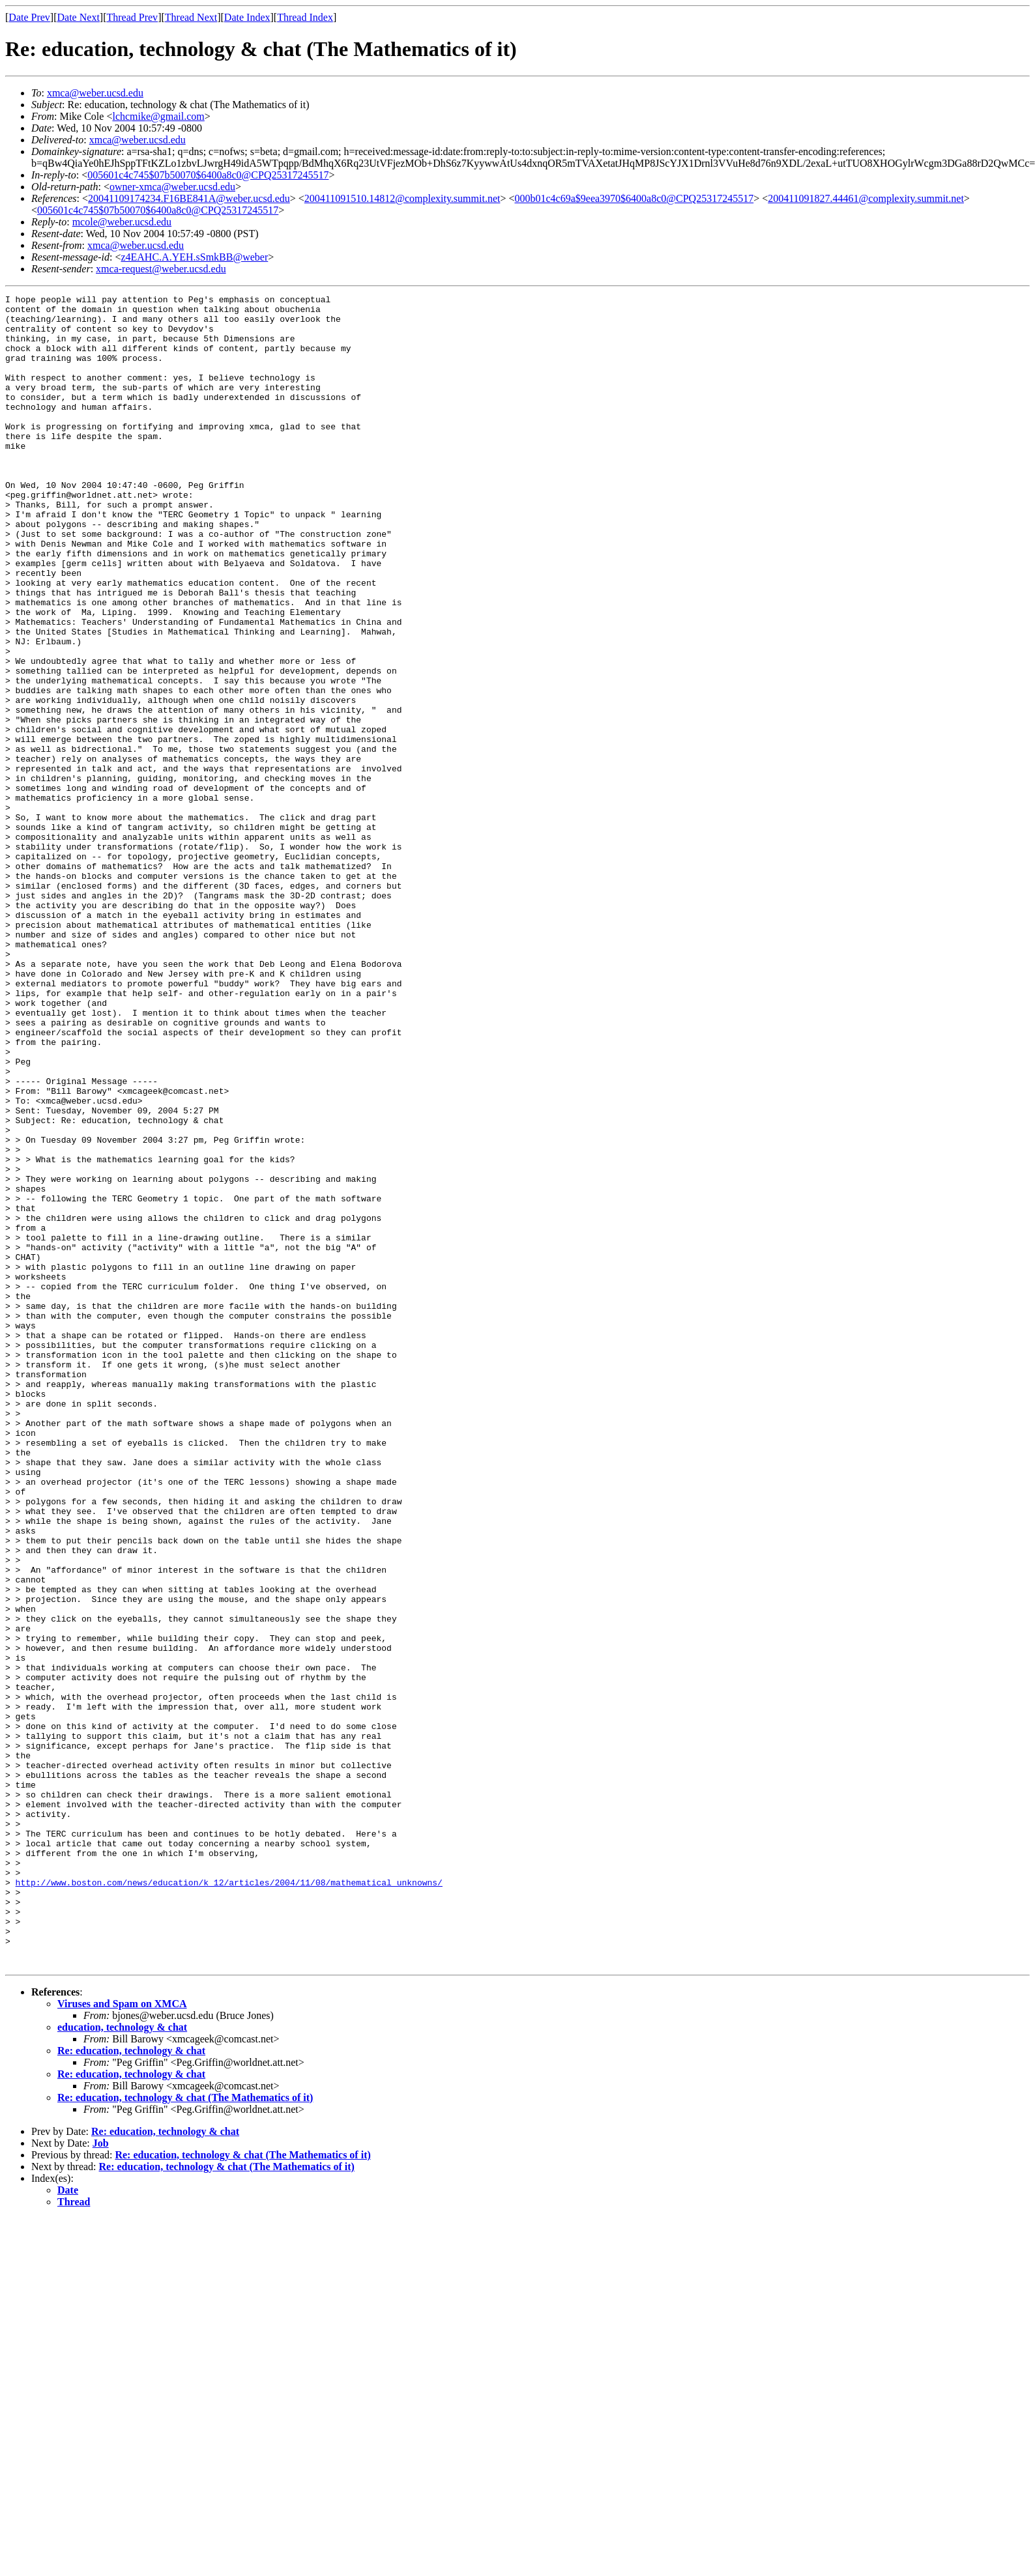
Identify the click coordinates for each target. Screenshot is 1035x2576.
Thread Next (191, 17)
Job (101, 2477)
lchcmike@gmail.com (158, 116)
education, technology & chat (122, 2361)
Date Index (247, 17)
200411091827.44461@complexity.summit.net (866, 198)
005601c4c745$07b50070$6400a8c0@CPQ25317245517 (207, 174)
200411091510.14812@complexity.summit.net (402, 198)
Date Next (78, 17)
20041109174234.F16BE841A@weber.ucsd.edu (189, 198)
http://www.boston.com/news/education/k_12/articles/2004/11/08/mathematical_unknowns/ (229, 2201)
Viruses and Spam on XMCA (122, 2337)
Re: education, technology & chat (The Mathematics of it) (185, 2431)
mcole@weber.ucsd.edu (121, 221)
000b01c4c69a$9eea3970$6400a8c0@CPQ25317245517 (633, 198)
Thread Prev (132, 17)
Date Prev (29, 17)
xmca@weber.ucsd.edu (95, 92)
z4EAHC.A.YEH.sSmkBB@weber (194, 257)
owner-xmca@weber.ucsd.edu (172, 186)
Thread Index (305, 17)
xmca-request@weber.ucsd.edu (161, 268)
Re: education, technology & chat (131, 2384)
